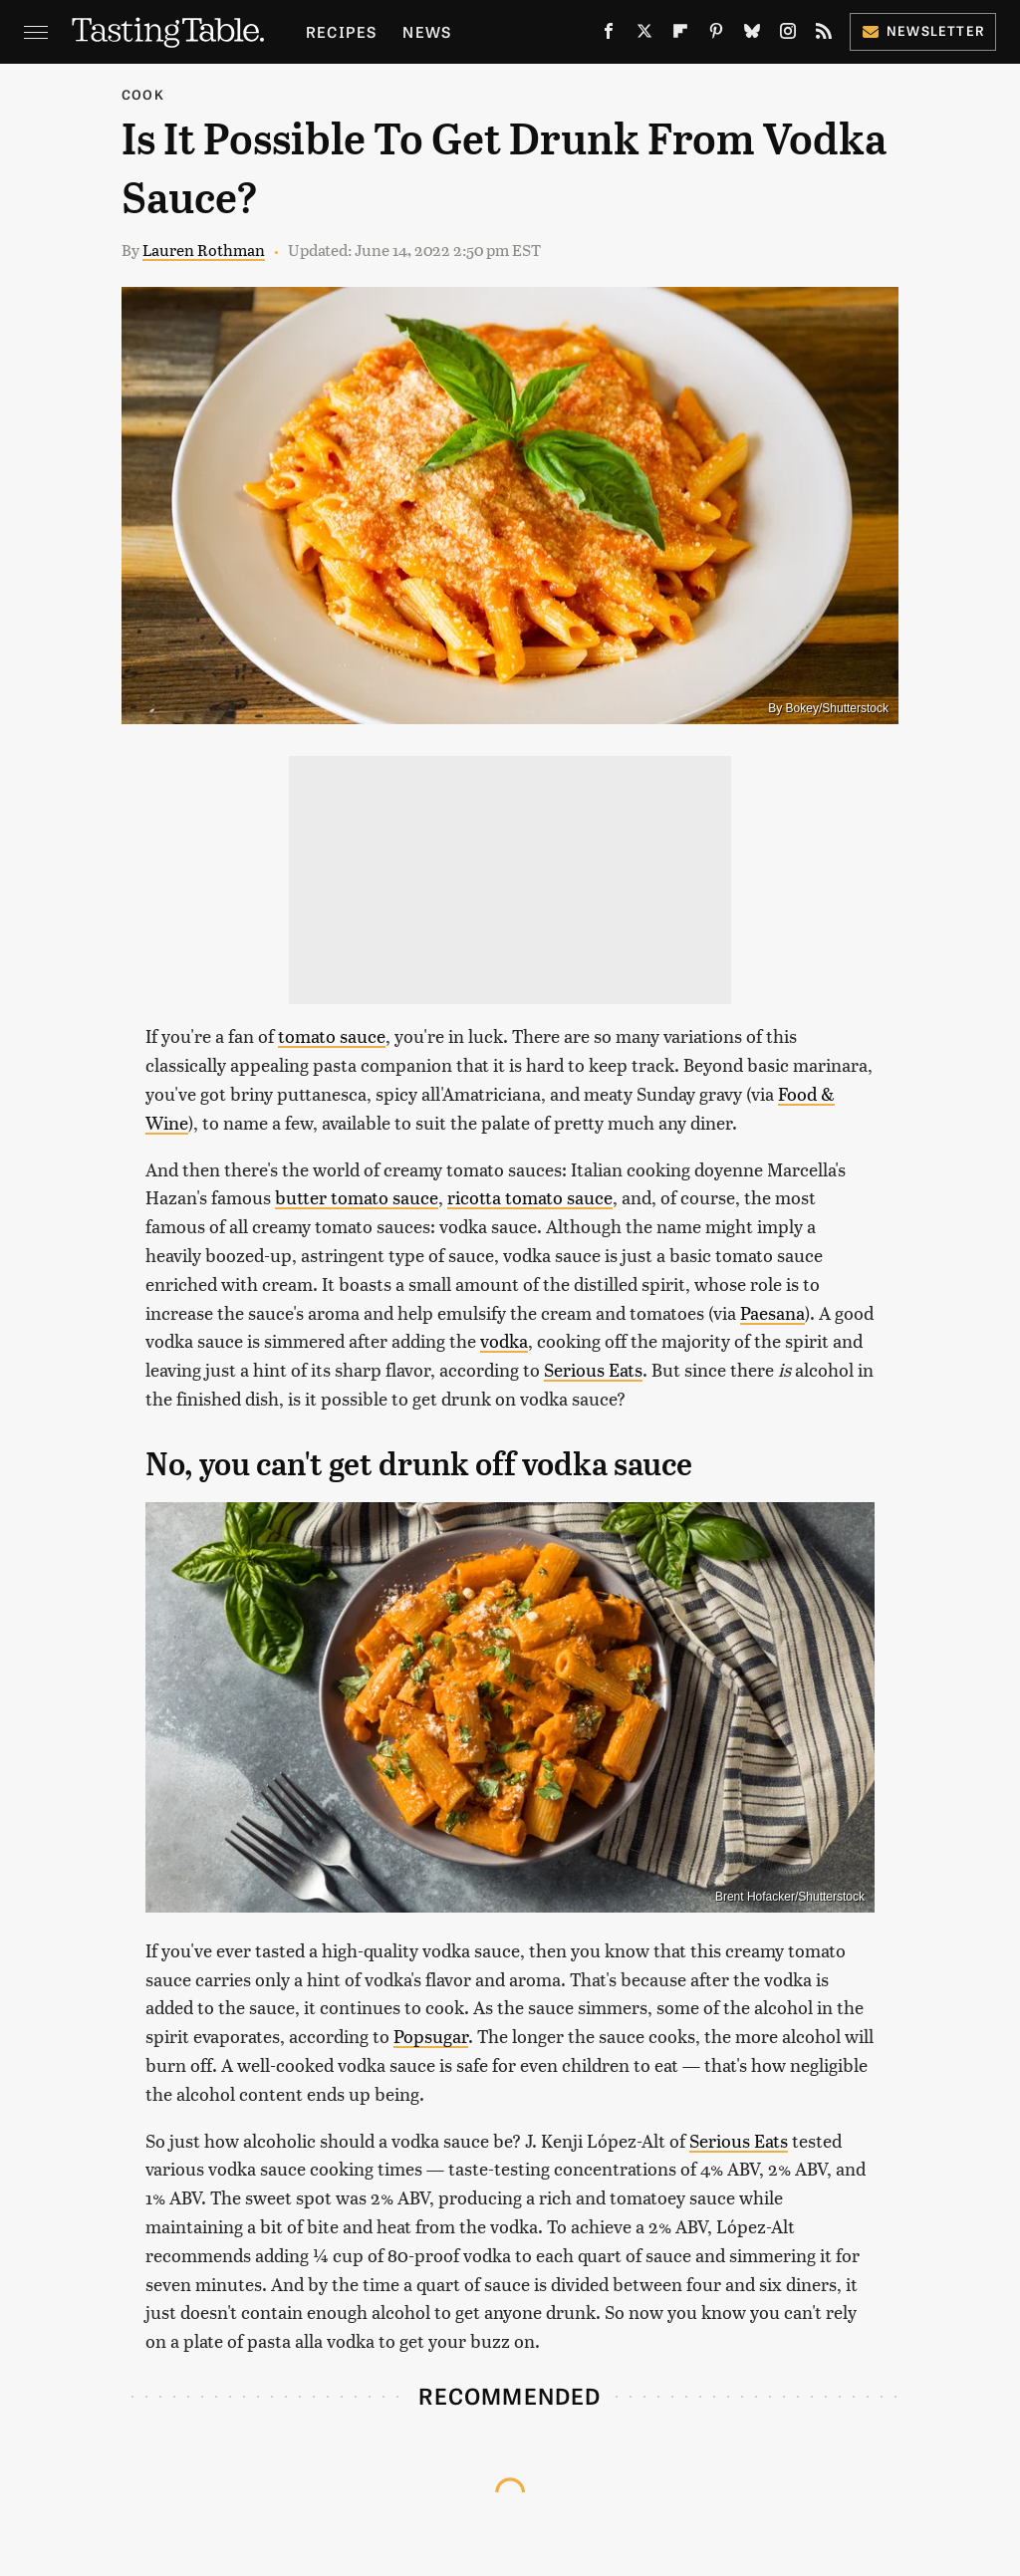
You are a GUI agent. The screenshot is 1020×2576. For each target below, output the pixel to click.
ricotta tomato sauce (530, 1196)
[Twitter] (644, 35)
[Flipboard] (680, 35)
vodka (504, 1340)
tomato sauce (331, 1035)
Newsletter (923, 30)
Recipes (341, 31)
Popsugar (430, 2035)
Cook (143, 94)
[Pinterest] (716, 35)
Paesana (772, 1312)
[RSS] (824, 35)
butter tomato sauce (356, 1196)
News (426, 31)
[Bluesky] (752, 35)
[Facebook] (609, 35)
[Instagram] (788, 35)
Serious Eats (593, 1369)
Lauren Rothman (203, 249)
